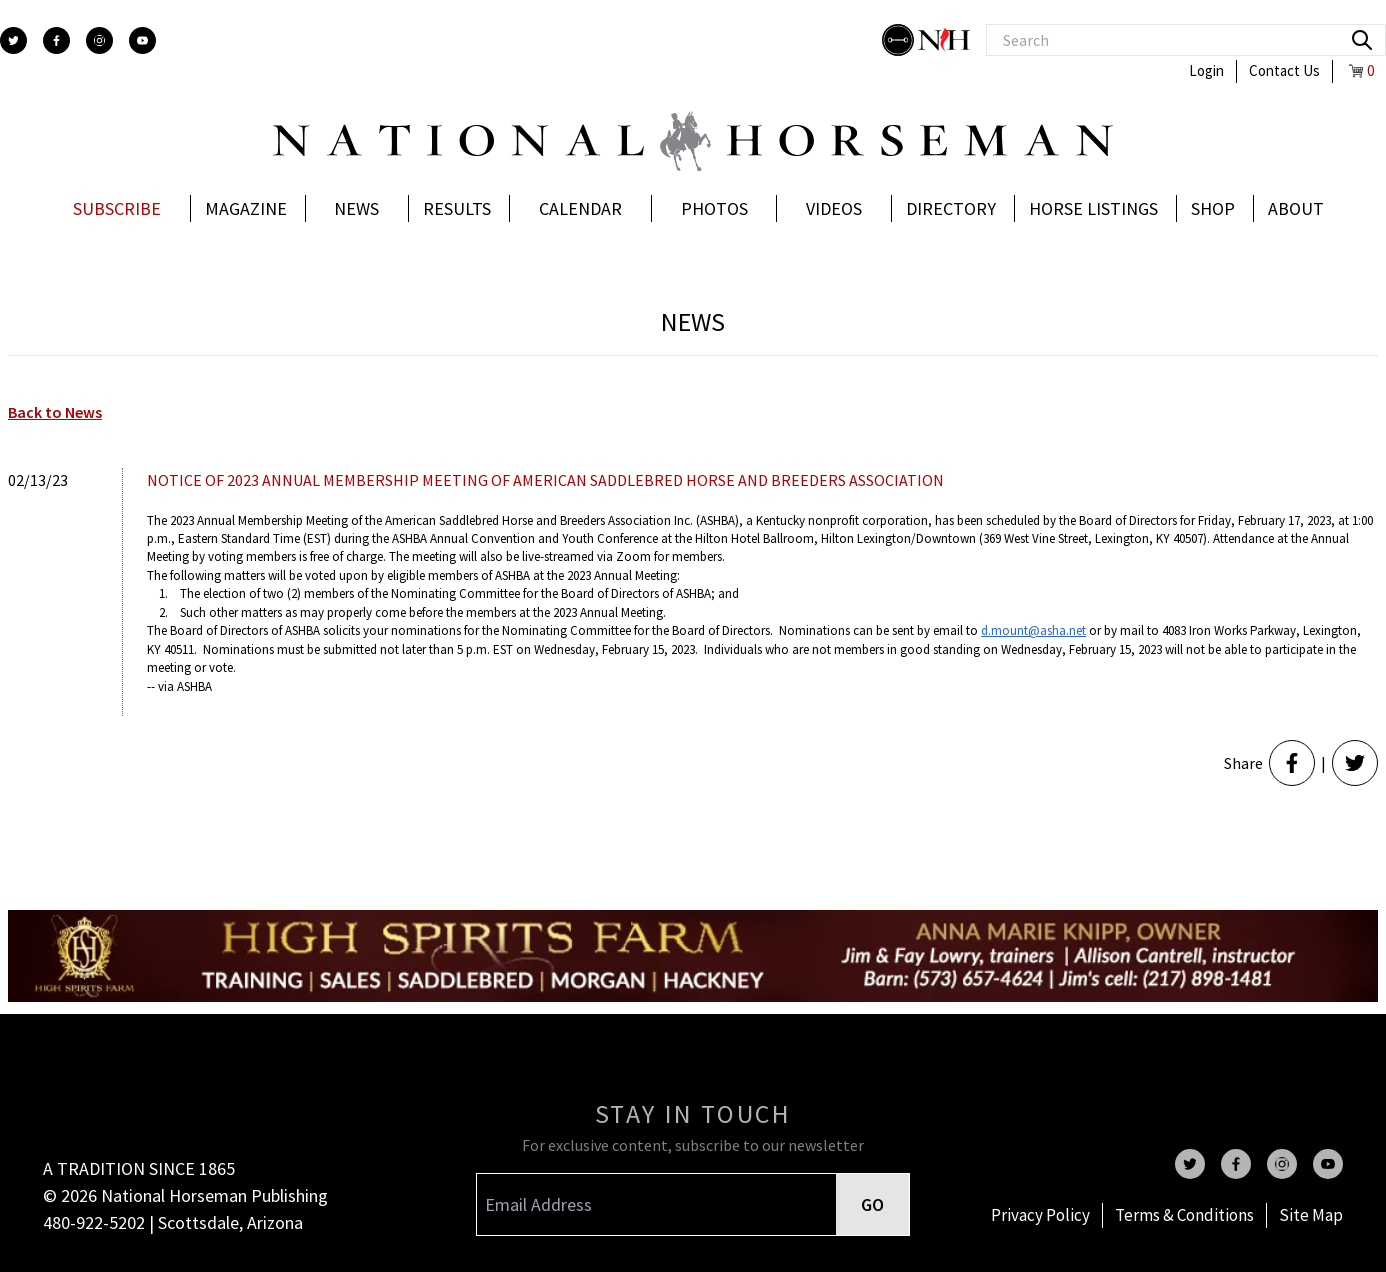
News (356, 208)
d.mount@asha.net (1033, 630)
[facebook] (56, 40)
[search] (1362, 40)
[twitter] (13, 40)
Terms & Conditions (1184, 1215)
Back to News (55, 412)
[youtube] (142, 40)
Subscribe (117, 208)
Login (1206, 70)
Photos (714, 208)
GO (872, 1204)
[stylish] (900, 40)
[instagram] (99, 40)
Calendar (580, 208)
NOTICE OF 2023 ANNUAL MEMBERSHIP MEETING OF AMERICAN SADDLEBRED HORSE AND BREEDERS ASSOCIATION (545, 480)
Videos (834, 208)
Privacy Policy (1040, 1215)
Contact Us (1284, 70)
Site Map (1311, 1215)
